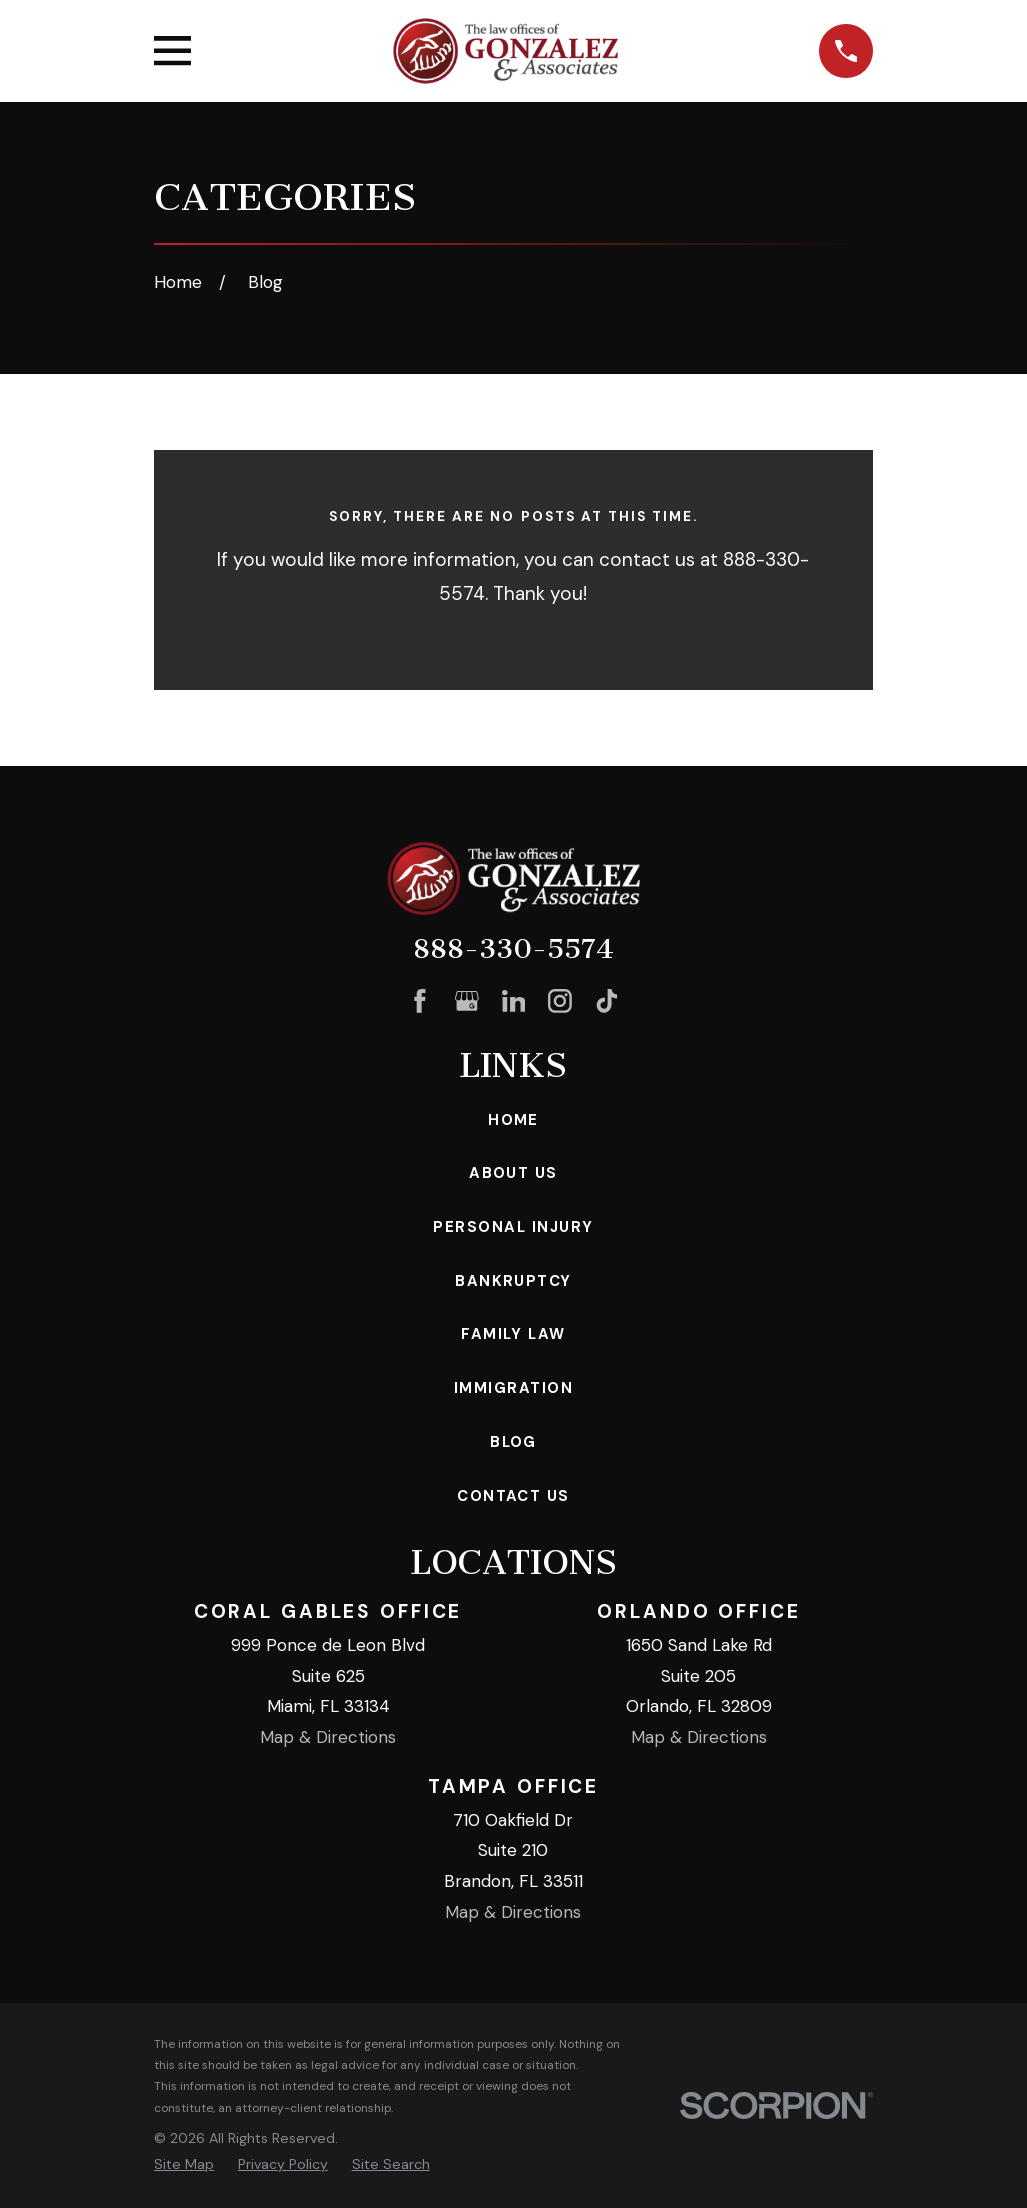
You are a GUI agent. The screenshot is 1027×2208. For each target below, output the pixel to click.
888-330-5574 (513, 949)
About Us (513, 1173)
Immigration (513, 1388)
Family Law (513, 1334)
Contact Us (513, 1496)
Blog (513, 1442)
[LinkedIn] (514, 1001)
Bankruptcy (513, 1281)
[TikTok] (607, 1001)
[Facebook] (420, 1001)
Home (513, 1120)
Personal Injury (513, 1227)
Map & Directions (328, 1737)
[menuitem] (184, 2165)
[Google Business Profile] (467, 1001)
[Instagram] (560, 1001)
